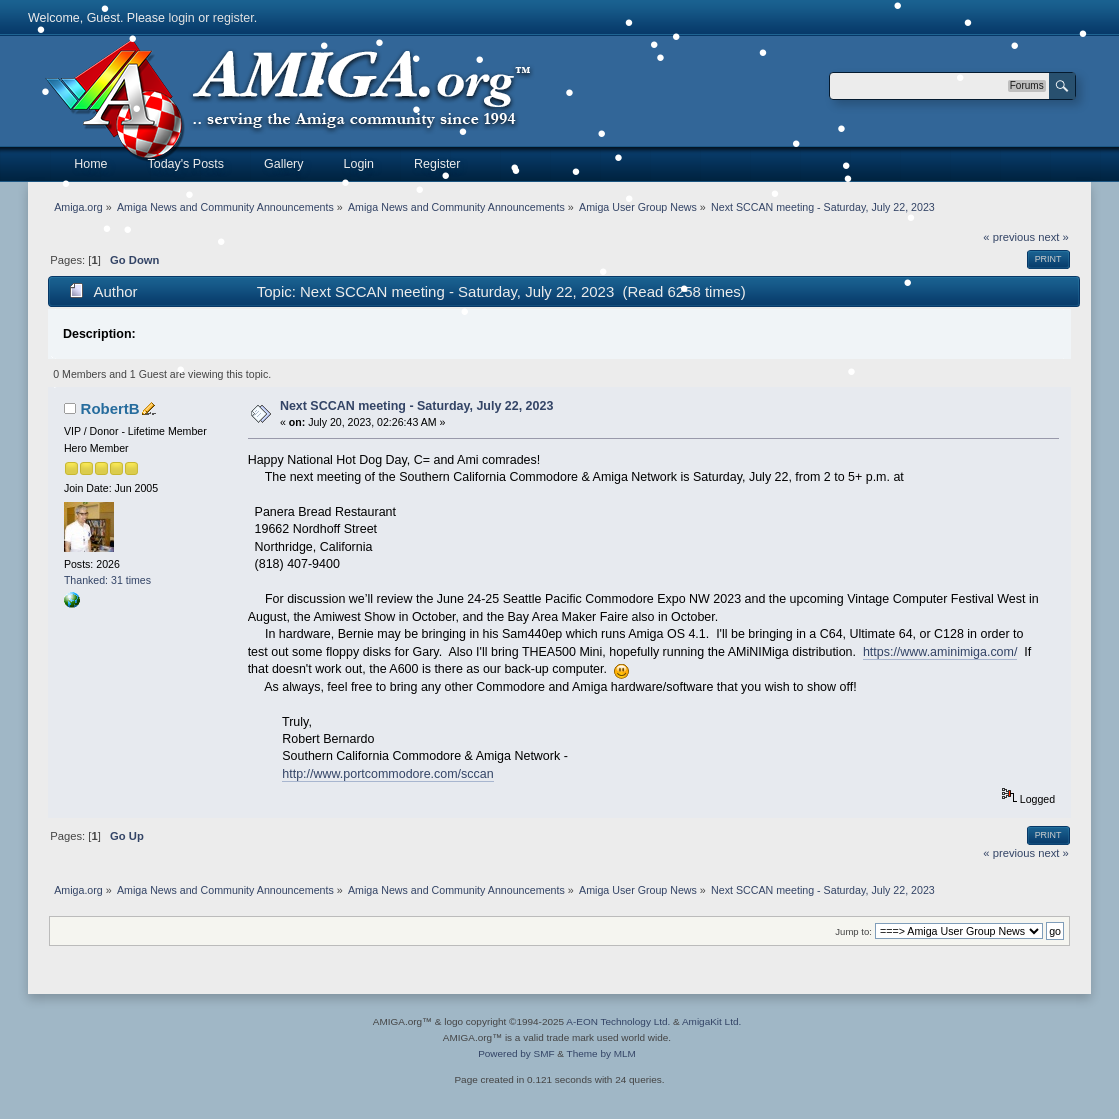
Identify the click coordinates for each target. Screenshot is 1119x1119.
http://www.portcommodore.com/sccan (387, 774)
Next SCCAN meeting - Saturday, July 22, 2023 (416, 406)
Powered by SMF (516, 1053)
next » (1053, 237)
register (233, 18)
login (181, 18)
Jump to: (853, 931)
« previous (1009, 237)
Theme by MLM (601, 1053)
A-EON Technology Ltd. (618, 1021)
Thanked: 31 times (107, 580)
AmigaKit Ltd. (711, 1021)
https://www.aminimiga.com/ (940, 652)
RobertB (110, 408)
